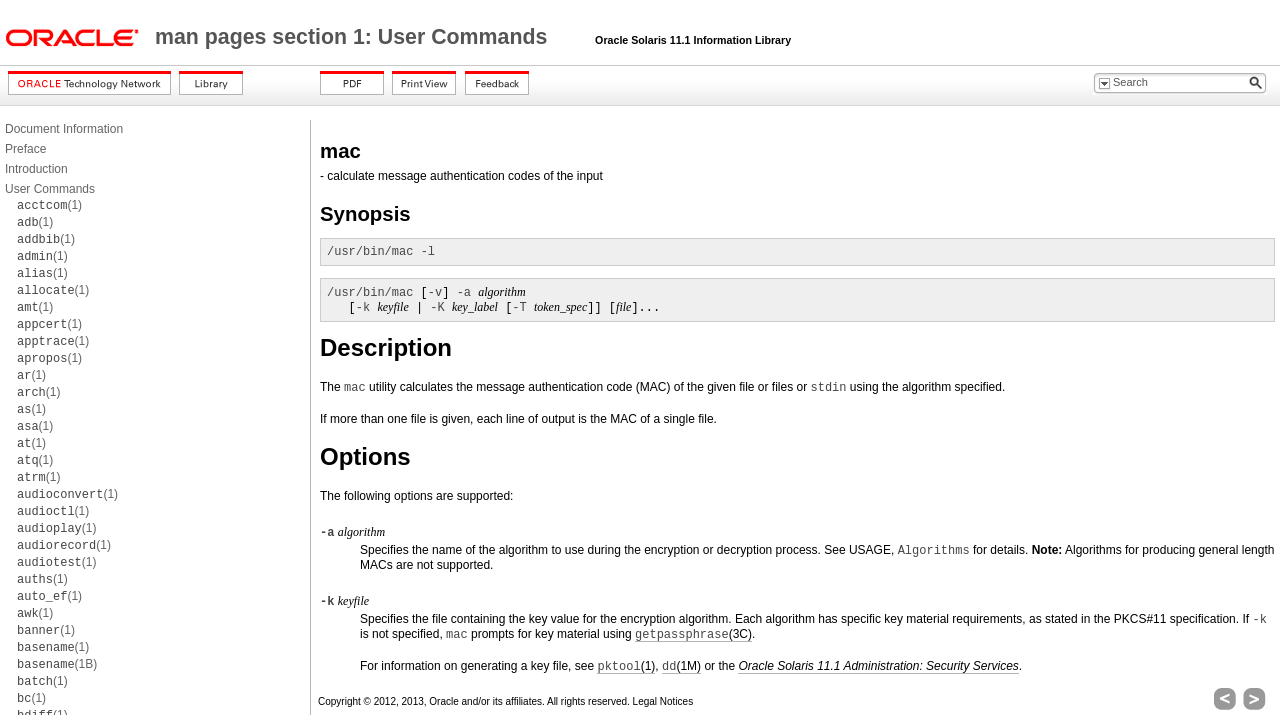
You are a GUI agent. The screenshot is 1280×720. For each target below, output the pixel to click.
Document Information (64, 129)
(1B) (57, 664)
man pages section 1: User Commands (354, 37)
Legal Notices (663, 701)
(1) (49, 205)
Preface (25, 149)
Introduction (36, 169)
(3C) (693, 634)
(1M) (681, 666)
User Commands (50, 189)
